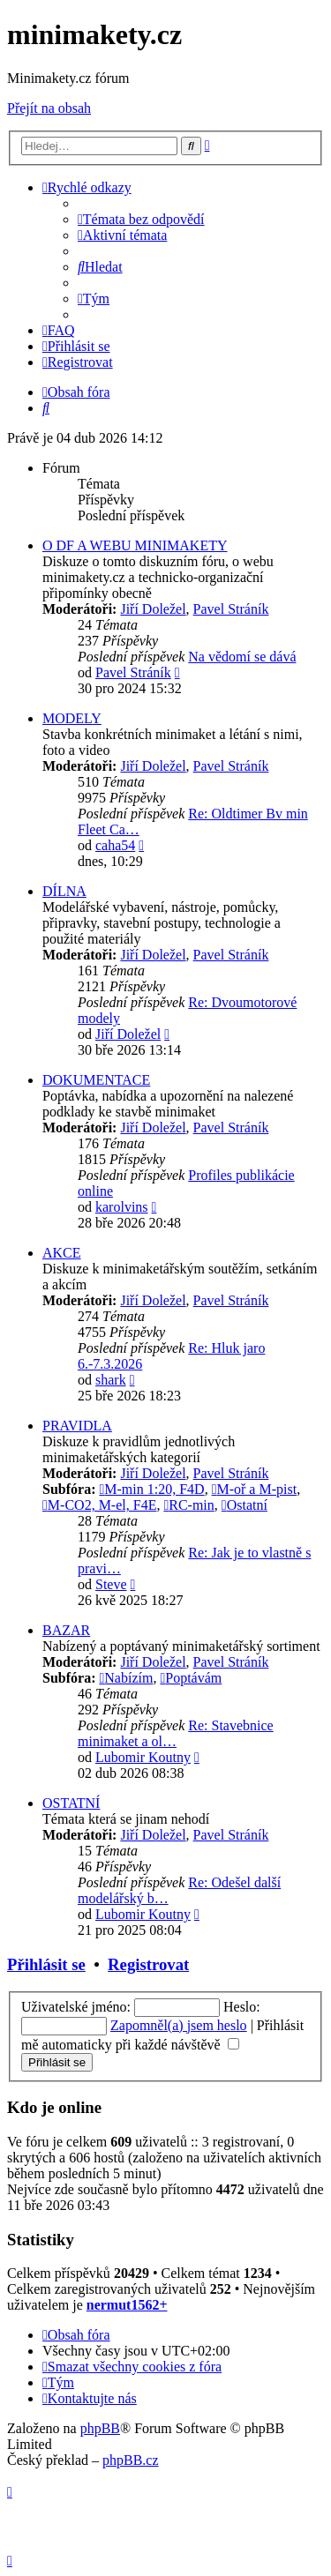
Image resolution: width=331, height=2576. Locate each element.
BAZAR (66, 1630)
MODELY (72, 718)
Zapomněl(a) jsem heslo (178, 2025)
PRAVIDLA (77, 1425)
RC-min (188, 1504)
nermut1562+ (127, 2304)
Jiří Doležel (152, 608)
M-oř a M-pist (254, 1489)
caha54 (115, 845)
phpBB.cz (130, 2460)
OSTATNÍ (71, 1803)
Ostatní (244, 1504)
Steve (111, 1584)
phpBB (100, 2428)
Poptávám (191, 1677)
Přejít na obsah (49, 108)
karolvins (121, 1206)
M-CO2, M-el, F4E (99, 1504)
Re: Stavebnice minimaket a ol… (176, 1733)
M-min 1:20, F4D (151, 1489)
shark (110, 1379)
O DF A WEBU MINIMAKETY (134, 545)
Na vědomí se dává (242, 656)
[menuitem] (141, 219)
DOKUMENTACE (96, 1079)
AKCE (61, 1252)
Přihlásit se (46, 1964)
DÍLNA (64, 891)
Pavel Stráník (231, 608)
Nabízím (126, 1677)
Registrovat (148, 1964)
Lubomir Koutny (143, 1757)
